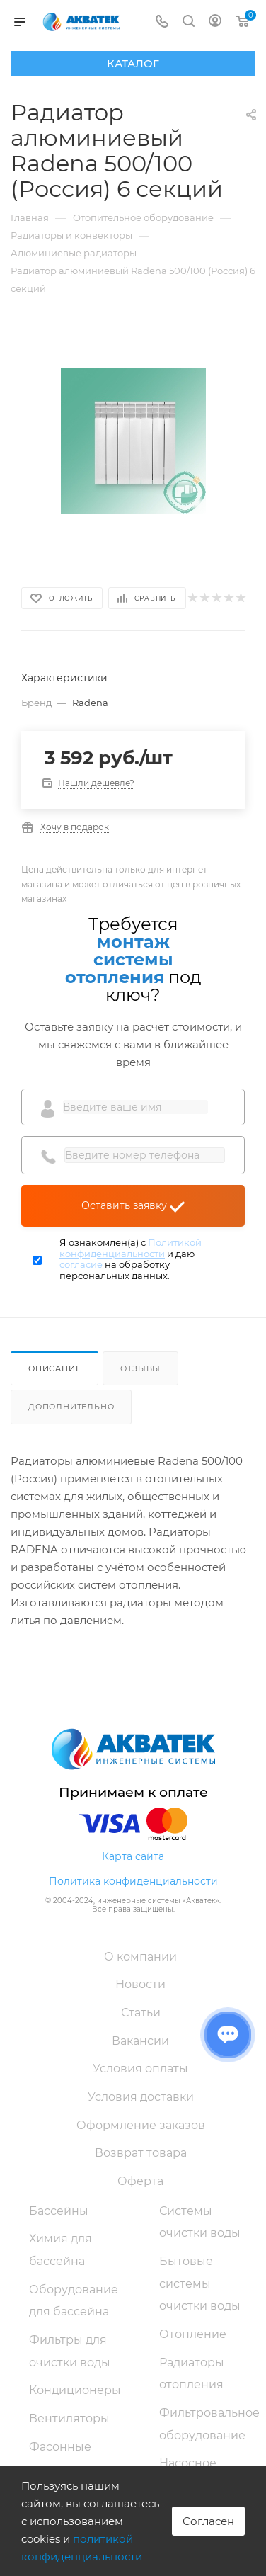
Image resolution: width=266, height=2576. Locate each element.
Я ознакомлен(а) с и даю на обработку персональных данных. (130, 1259)
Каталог (133, 63)
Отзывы (140, 1368)
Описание (54, 1368)
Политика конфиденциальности (133, 1881)
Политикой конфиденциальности (130, 1248)
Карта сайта (133, 1856)
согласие (81, 1264)
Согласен (208, 2521)
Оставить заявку (133, 1205)
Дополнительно (71, 1407)
